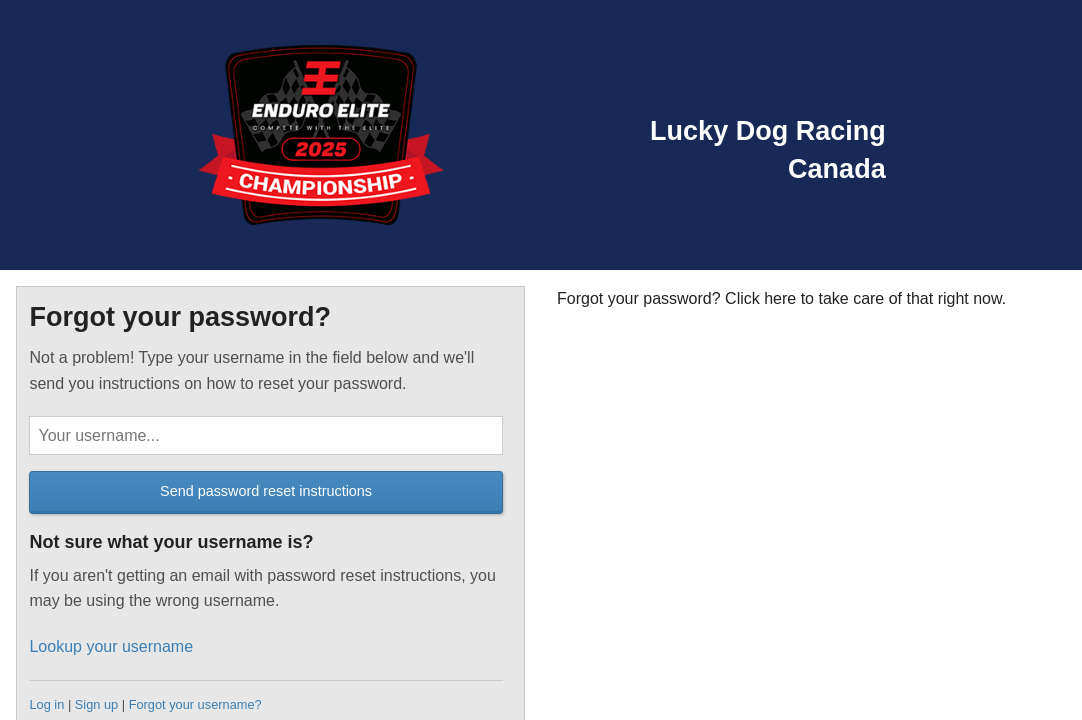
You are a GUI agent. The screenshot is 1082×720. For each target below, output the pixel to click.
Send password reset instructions (266, 491)
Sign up (96, 704)
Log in (46, 704)
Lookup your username (111, 646)
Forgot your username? (195, 704)
